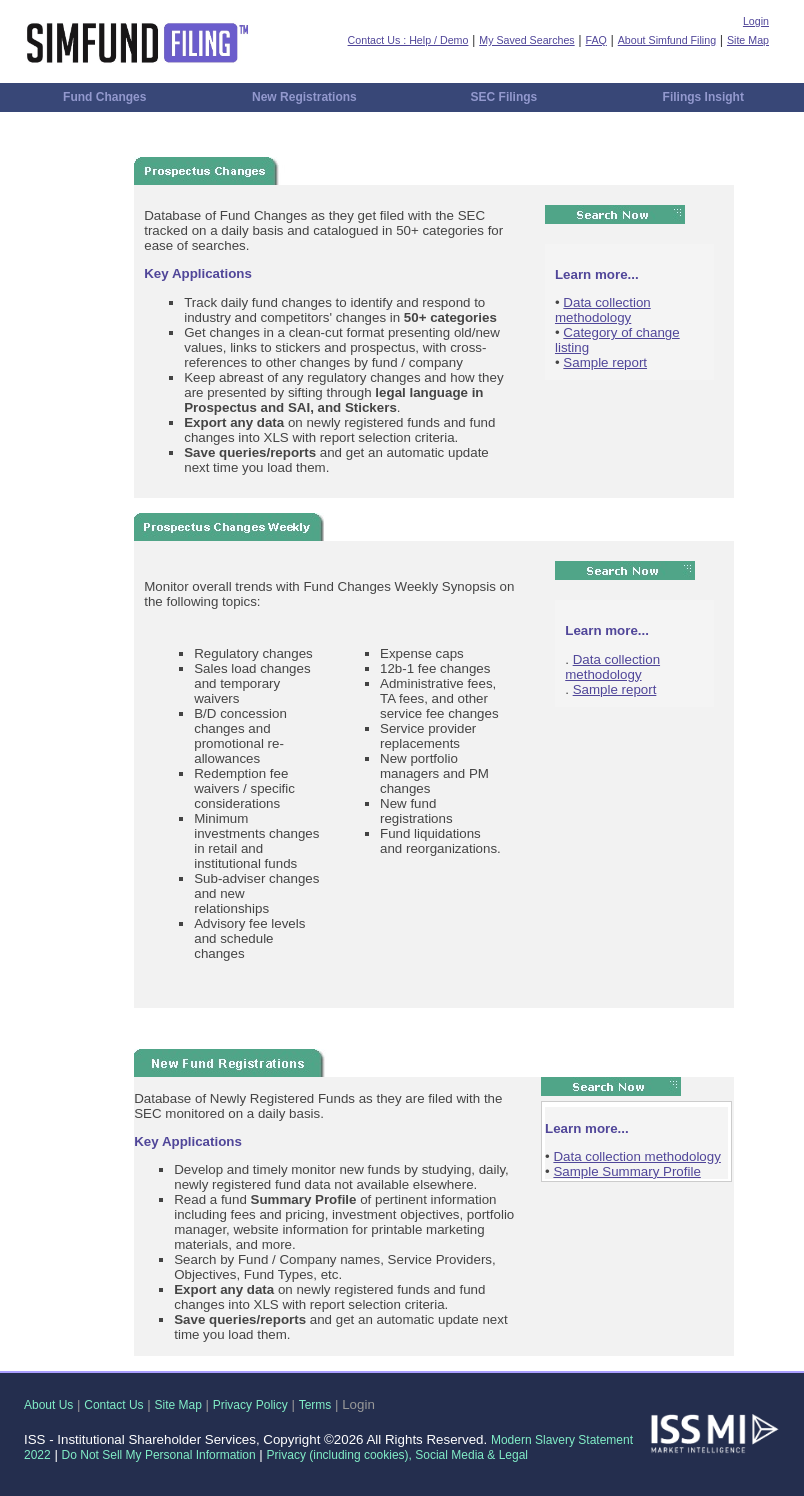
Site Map (748, 40)
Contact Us (113, 1405)
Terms (315, 1405)
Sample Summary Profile (626, 1171)
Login (756, 21)
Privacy (232, 1405)
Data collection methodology (603, 310)
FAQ (596, 40)
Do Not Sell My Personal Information (159, 1455)
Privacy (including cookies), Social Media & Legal (397, 1455)
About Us (48, 1405)
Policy (272, 1405)
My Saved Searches (526, 40)
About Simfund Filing (667, 40)
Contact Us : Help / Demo (408, 40)
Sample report (605, 362)
